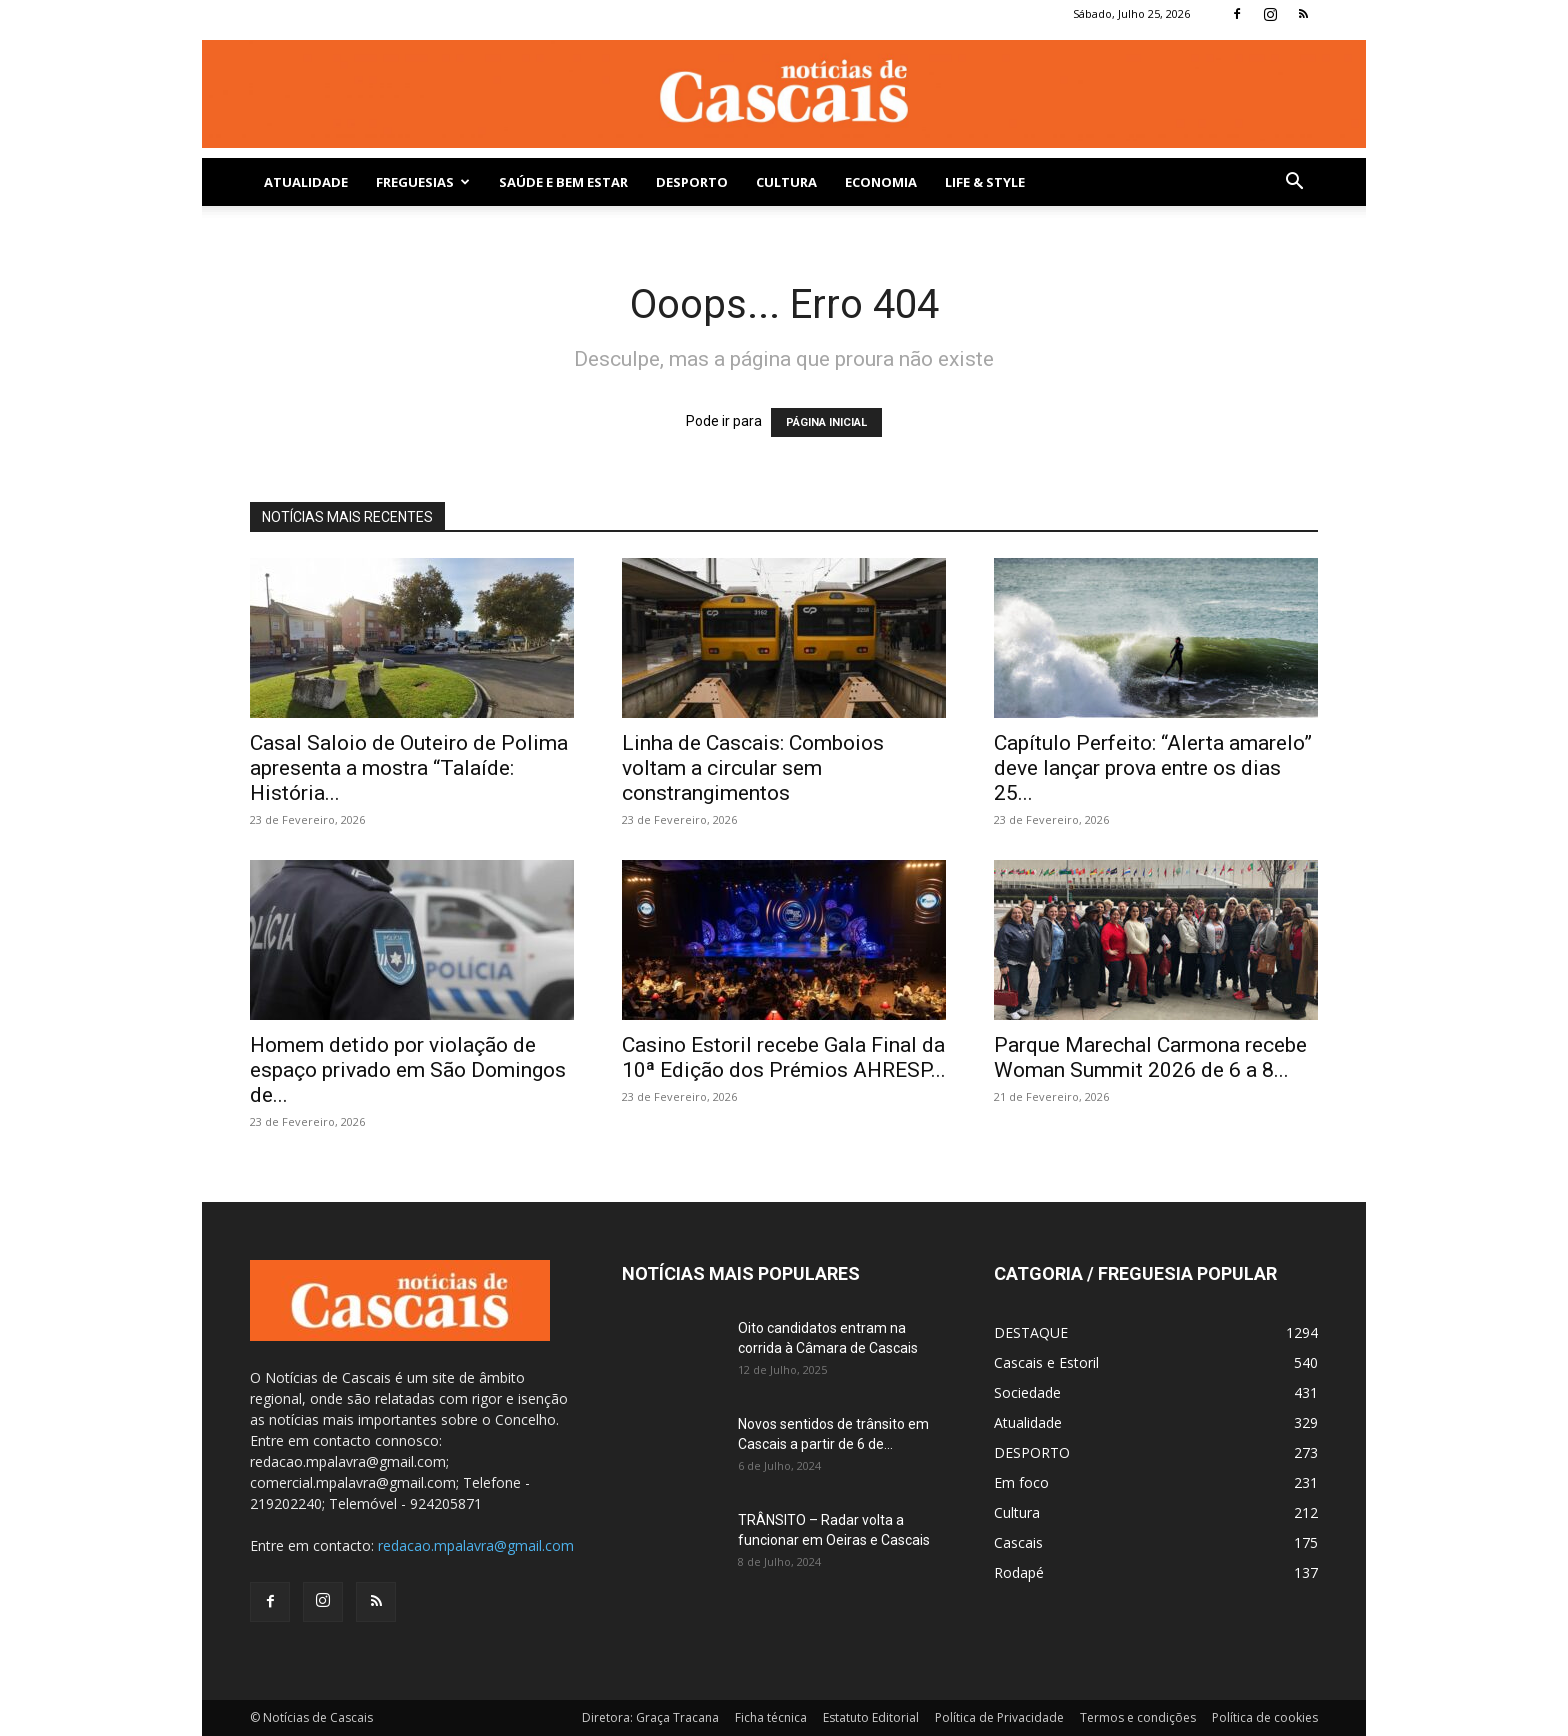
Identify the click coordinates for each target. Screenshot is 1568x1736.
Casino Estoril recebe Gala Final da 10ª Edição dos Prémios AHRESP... (784, 1057)
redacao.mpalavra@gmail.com (476, 1545)
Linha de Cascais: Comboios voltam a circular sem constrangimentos (753, 768)
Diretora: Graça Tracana (650, 1717)
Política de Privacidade (999, 1717)
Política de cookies (1265, 1717)
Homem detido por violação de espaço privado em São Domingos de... (408, 1070)
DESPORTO (692, 182)
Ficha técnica (771, 1717)
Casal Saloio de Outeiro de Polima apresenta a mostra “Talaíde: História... (409, 768)
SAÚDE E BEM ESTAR (563, 182)
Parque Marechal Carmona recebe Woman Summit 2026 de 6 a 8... (1150, 1057)
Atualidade (306, 182)
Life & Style (985, 182)
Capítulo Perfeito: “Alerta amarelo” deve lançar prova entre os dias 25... (1153, 768)
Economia (881, 182)
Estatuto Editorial (871, 1717)
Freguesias (423, 182)
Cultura (786, 182)
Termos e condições (1138, 1717)
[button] (1294, 183)
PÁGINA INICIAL (826, 422)
